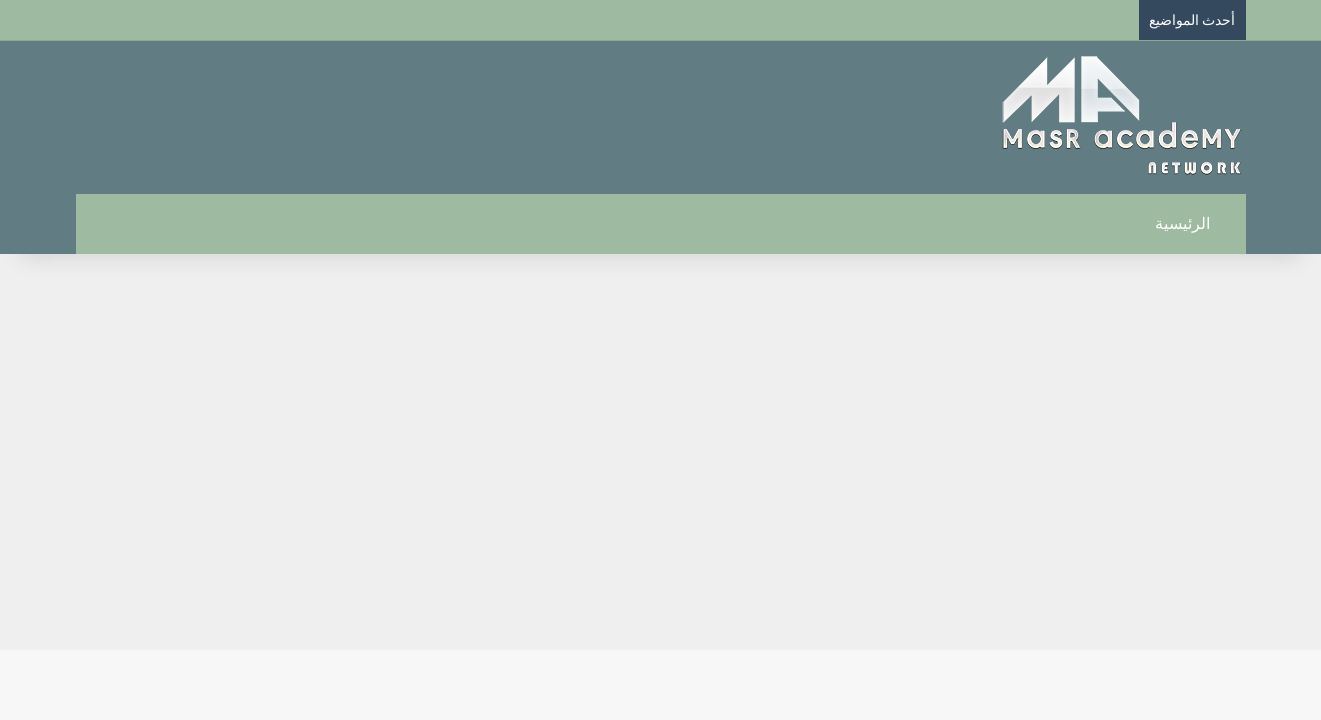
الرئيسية (1193, 223)
